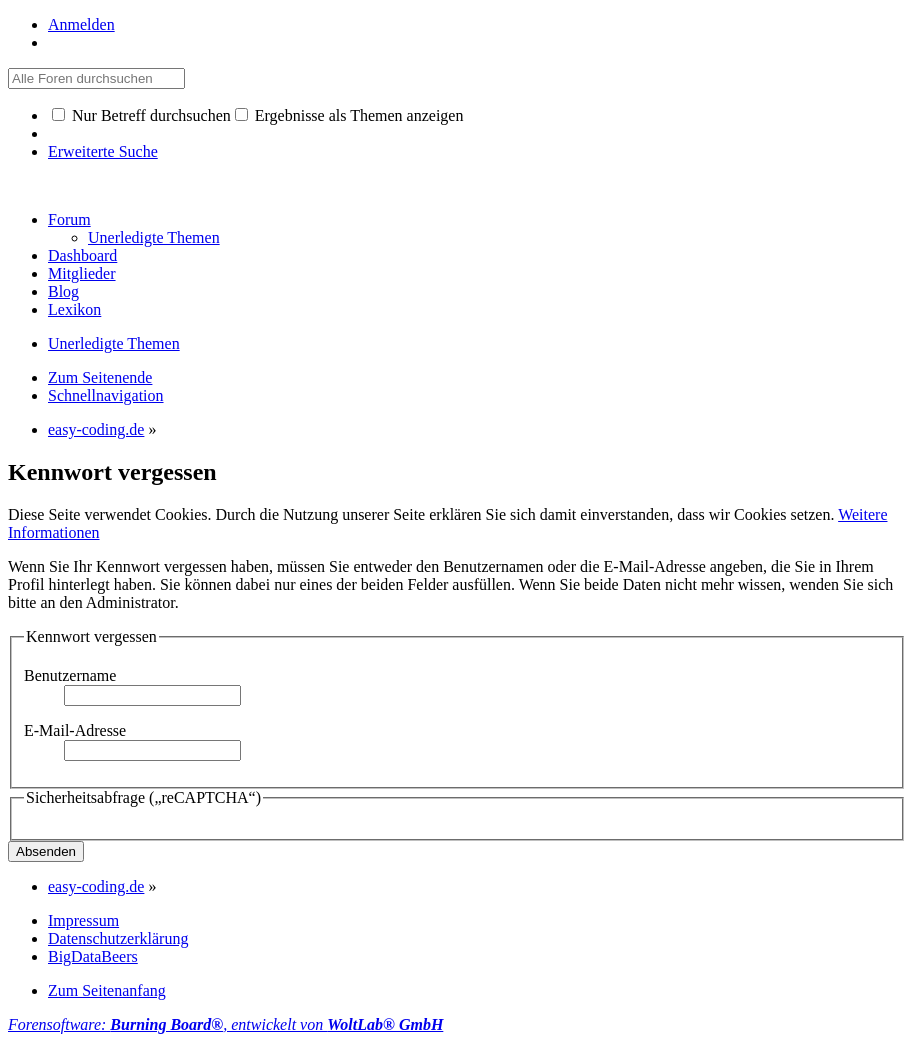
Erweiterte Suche (103, 151)
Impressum (83, 920)
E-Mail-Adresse (75, 730)
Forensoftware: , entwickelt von (225, 1024)
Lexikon (74, 309)
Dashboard (82, 255)
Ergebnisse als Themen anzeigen (349, 115)
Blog (63, 291)
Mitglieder (82, 273)
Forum (69, 219)
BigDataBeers (93, 956)
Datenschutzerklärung (118, 938)
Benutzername (70, 675)
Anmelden (81, 24)
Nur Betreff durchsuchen (141, 115)
